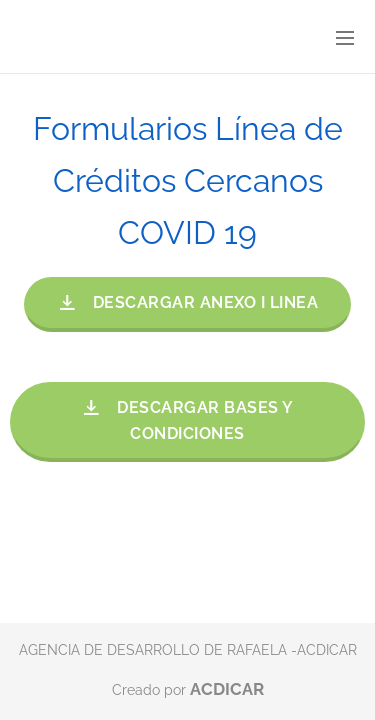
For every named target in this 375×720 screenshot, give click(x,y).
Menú (345, 38)
